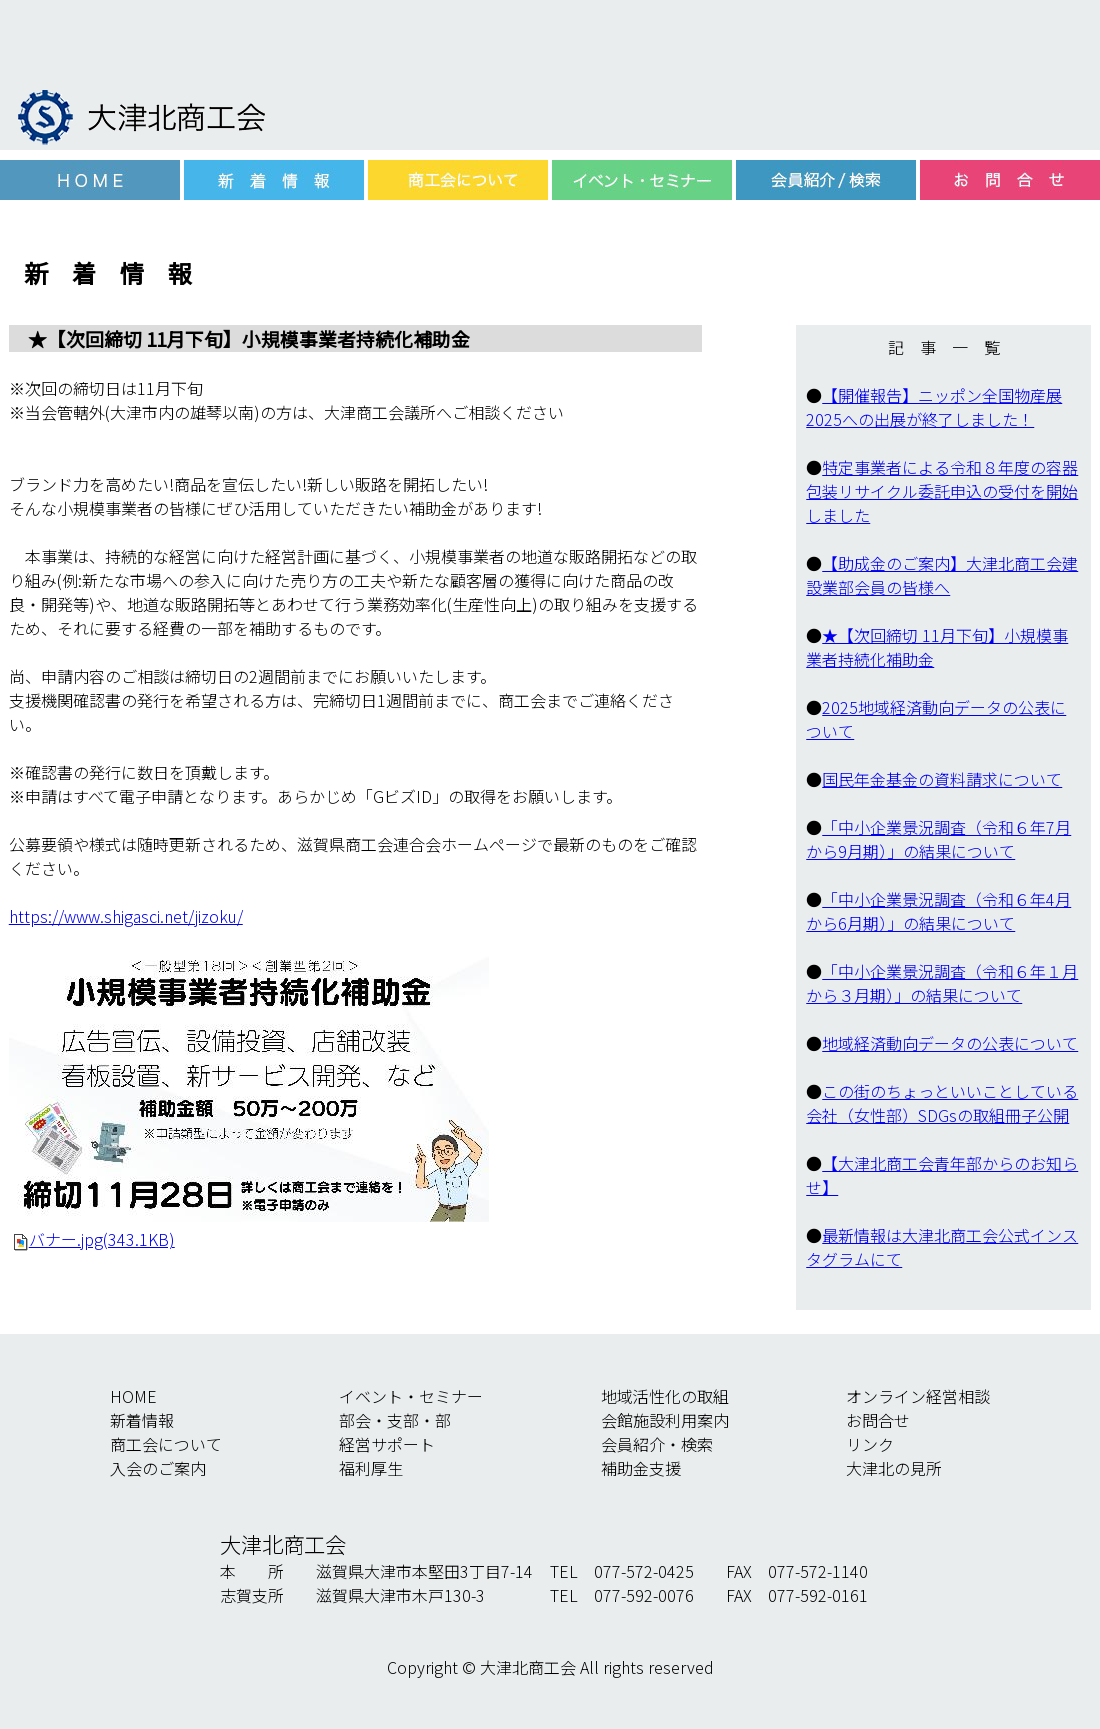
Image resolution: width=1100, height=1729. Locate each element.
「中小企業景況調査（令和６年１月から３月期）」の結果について (942, 983)
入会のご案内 (158, 1468)
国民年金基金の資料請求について (942, 779)
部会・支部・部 (395, 1420)
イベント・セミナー (411, 1396)
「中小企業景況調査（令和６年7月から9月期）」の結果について (938, 839)
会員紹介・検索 (657, 1444)
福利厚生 (371, 1468)
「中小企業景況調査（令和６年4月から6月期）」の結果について (938, 911)
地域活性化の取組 (665, 1396)
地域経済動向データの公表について (950, 1043)
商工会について (166, 1444)
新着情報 (142, 1420)
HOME (133, 1396)
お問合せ (878, 1420)
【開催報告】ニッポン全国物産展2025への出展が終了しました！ (934, 407)
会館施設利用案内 (665, 1420)
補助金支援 (641, 1468)
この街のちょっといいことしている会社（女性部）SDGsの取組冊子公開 (942, 1103)
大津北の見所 (894, 1468)
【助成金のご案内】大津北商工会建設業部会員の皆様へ (942, 575)
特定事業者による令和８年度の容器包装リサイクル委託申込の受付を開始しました (942, 491)
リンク (870, 1444)
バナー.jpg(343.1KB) (102, 1239)
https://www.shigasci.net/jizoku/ (126, 916)
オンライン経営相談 (918, 1396)
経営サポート (387, 1444)
